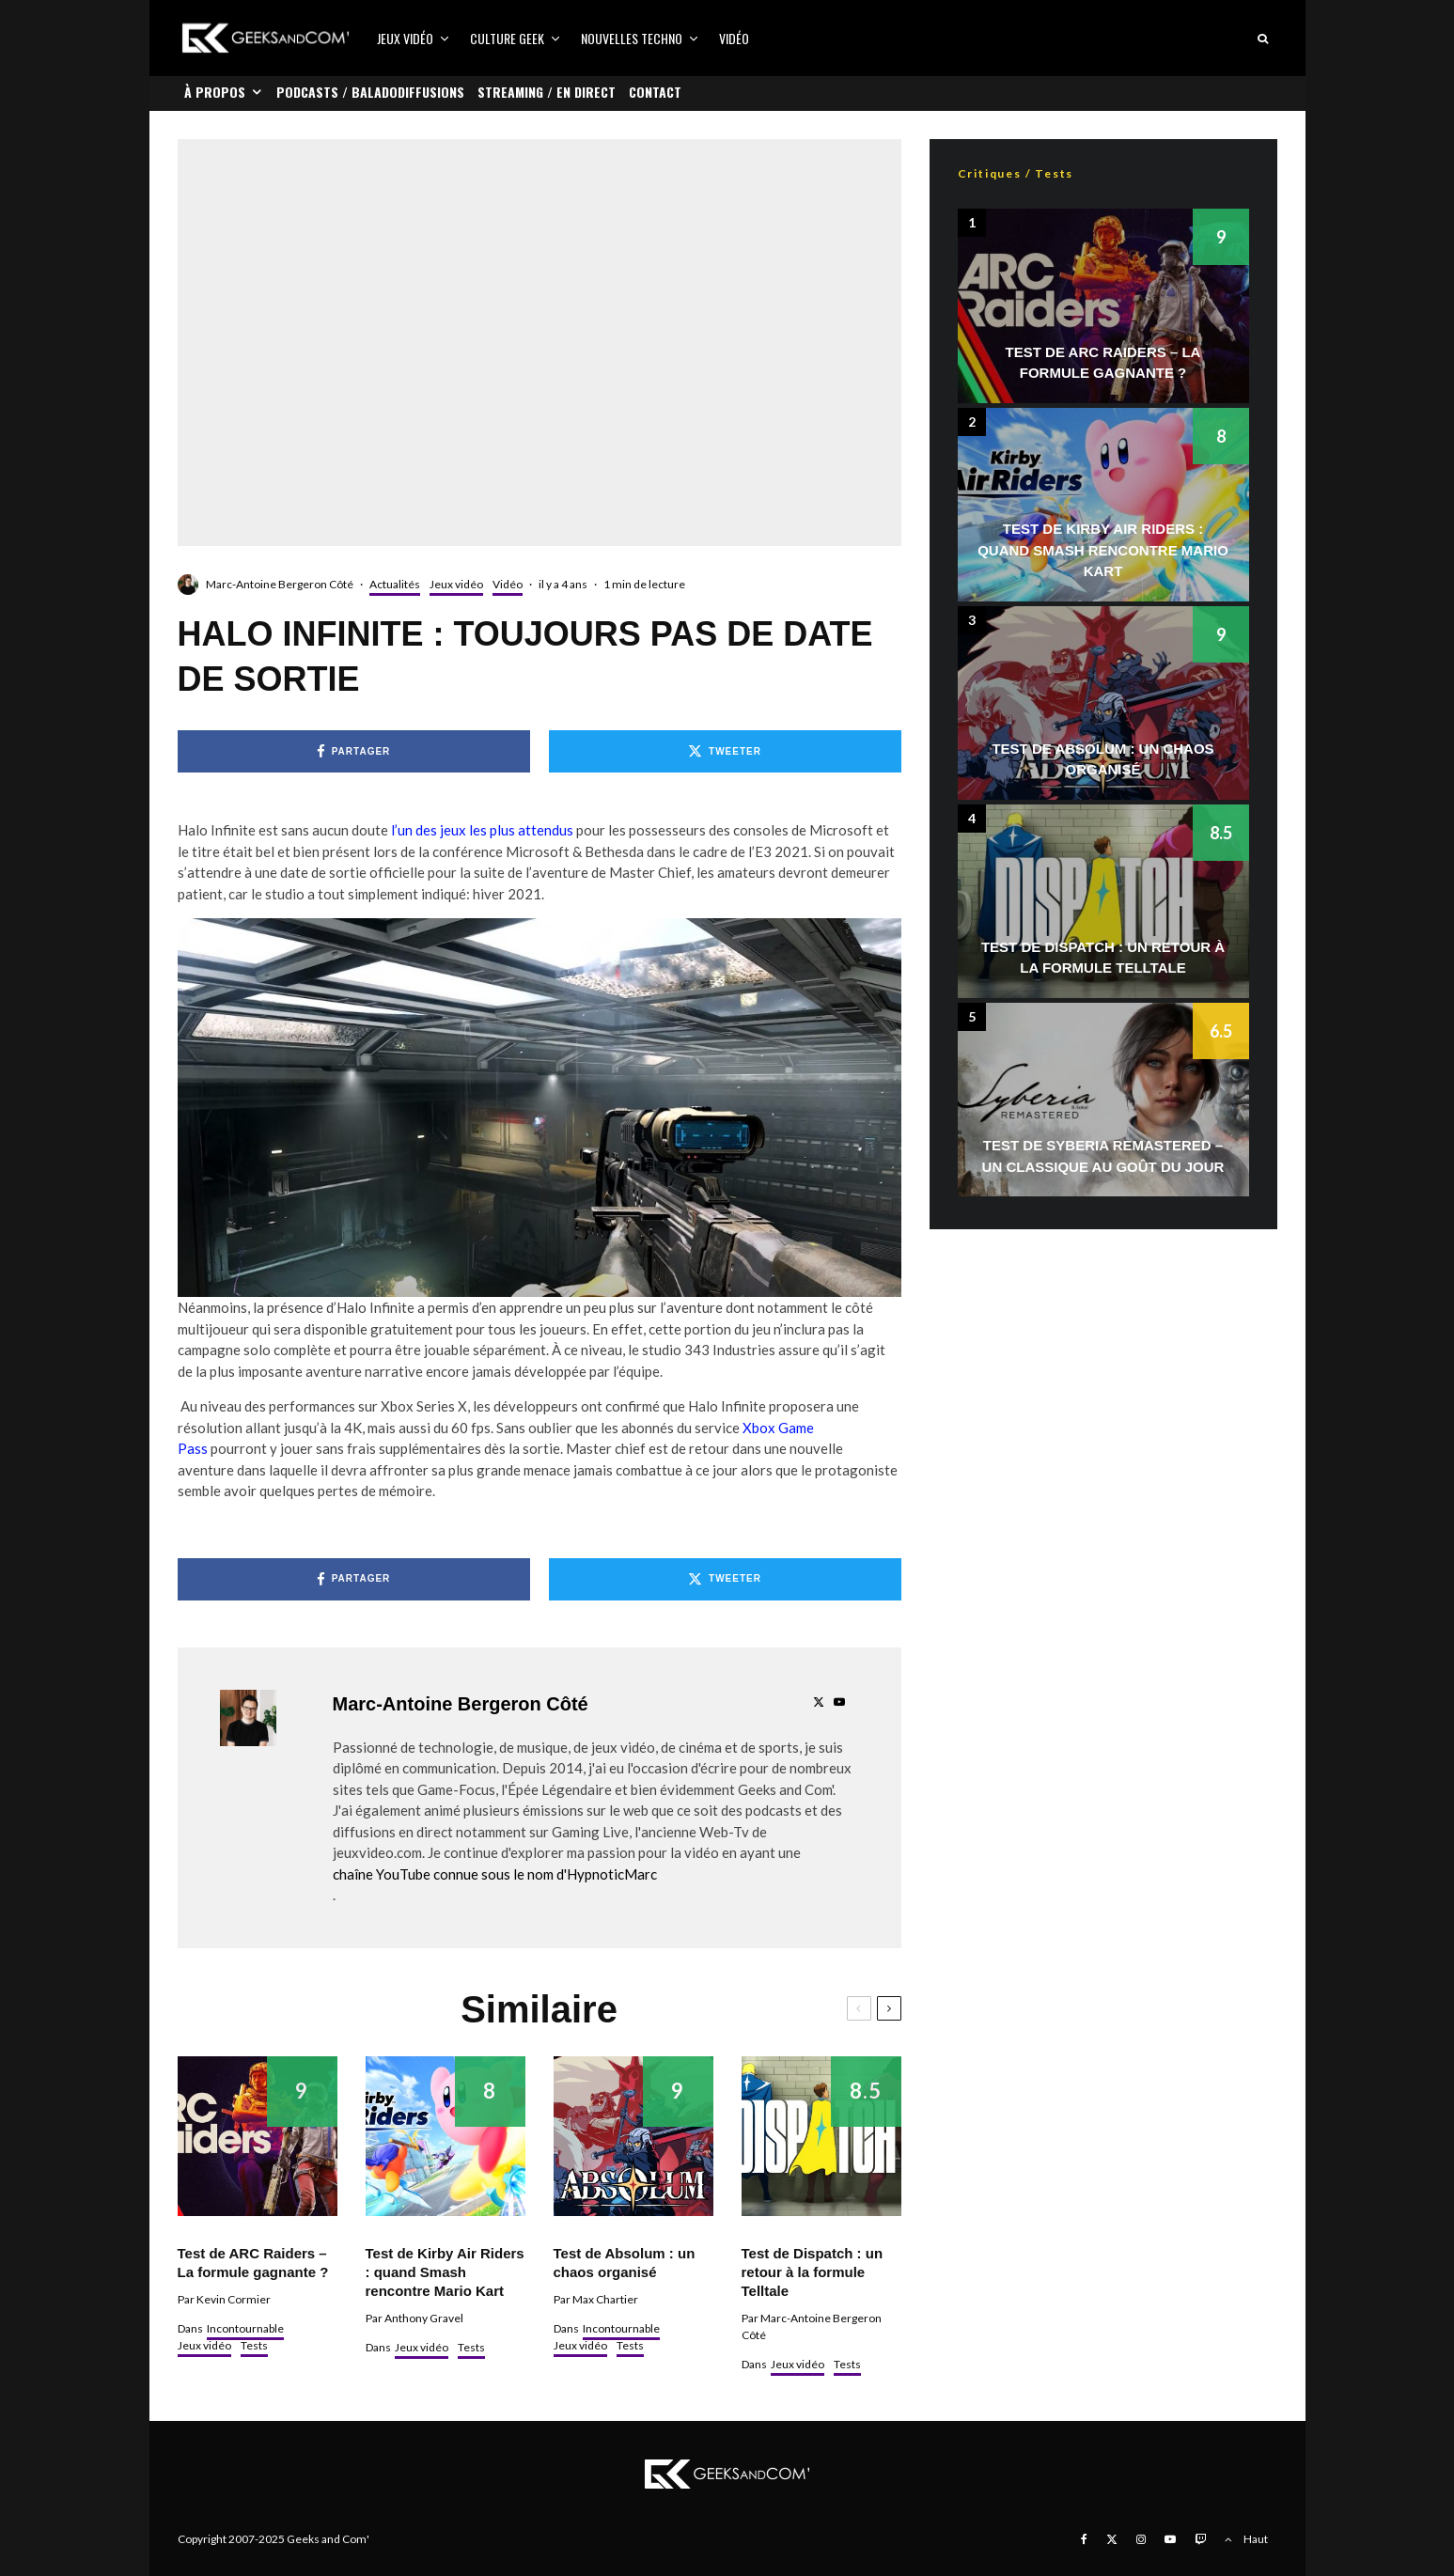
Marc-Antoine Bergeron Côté (279, 584)
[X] (1112, 2539)
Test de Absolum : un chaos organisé (625, 2262)
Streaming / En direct (546, 91)
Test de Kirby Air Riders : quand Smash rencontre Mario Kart (445, 2272)
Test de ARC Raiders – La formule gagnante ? (253, 2262)
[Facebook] (1084, 2539)
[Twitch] (1200, 2539)
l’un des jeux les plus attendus (480, 829)
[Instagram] (1141, 2539)
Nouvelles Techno (631, 38)
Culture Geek (507, 38)
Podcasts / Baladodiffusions (370, 91)
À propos (214, 91)
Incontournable (245, 2328)
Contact (655, 91)
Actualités (394, 584)
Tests (254, 2345)
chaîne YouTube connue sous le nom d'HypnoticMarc (495, 1874)
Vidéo (734, 38)
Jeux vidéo (405, 38)
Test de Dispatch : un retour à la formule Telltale (812, 2272)
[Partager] (354, 751)
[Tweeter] (725, 751)
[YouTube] (1170, 2539)
